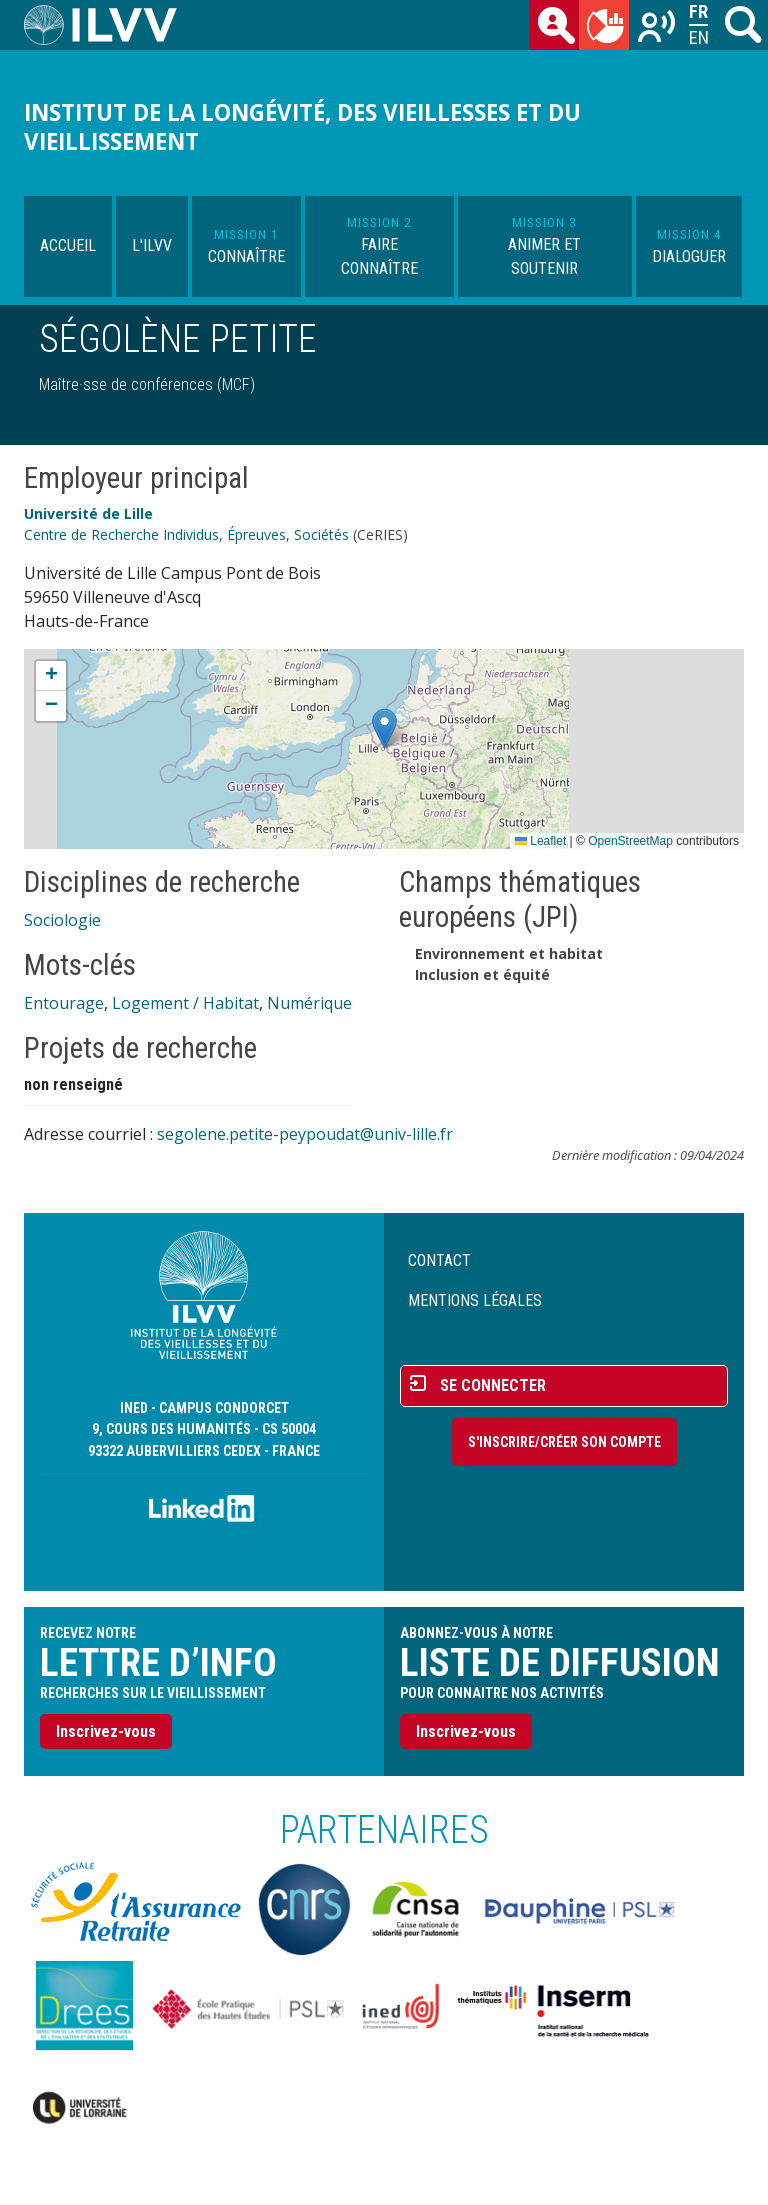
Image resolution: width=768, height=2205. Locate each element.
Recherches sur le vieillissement (658, 29)
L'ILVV (152, 245)
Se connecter (493, 1385)
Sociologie (62, 920)
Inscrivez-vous (106, 1731)
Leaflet (540, 841)
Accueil (68, 245)
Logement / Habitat (185, 1003)
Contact (439, 1260)
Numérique (309, 1003)
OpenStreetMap (630, 841)
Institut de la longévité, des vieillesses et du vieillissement (302, 127)
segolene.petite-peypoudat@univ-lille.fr (305, 1134)
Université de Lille (88, 513)
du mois (608, 29)
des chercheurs (558, 29)
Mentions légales (475, 1300)
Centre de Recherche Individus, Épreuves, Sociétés (186, 534)
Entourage (64, 1003)
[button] (384, 728)
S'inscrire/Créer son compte (564, 1442)
